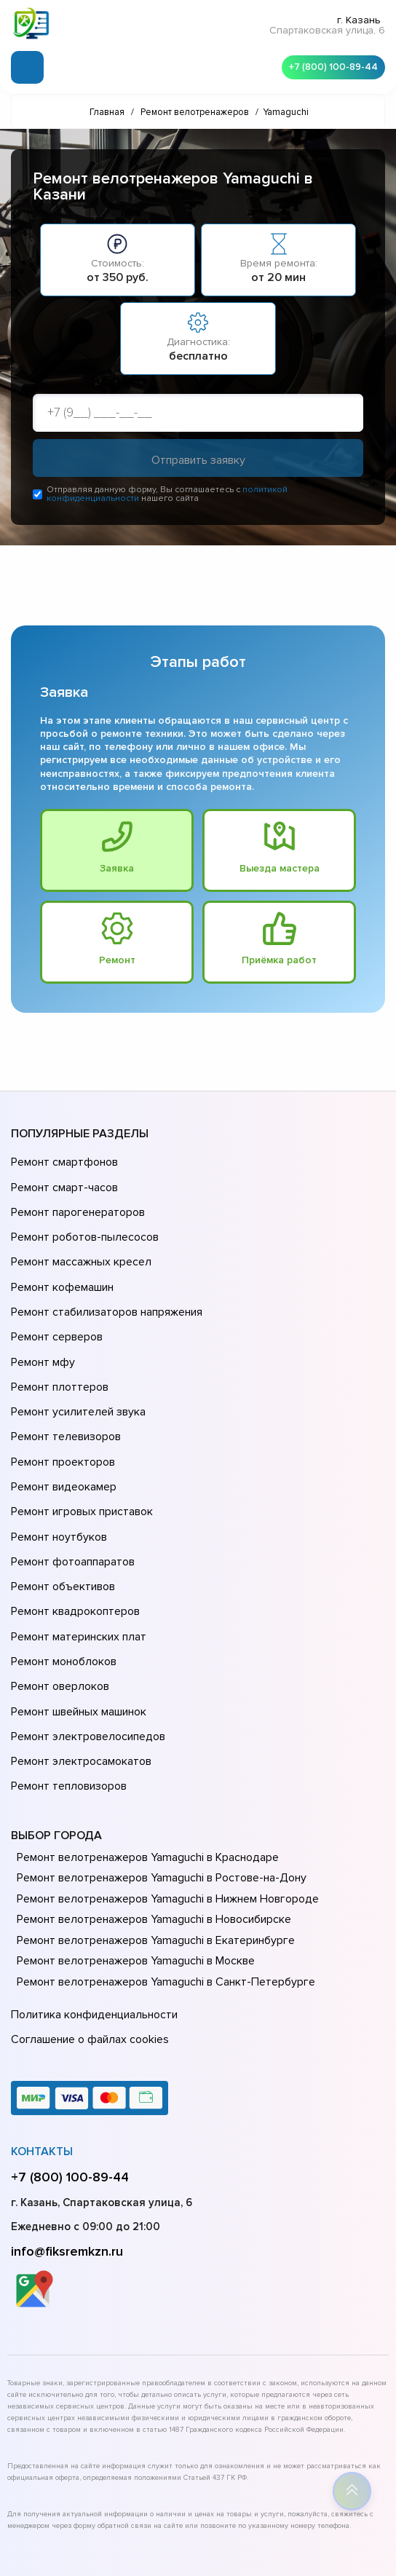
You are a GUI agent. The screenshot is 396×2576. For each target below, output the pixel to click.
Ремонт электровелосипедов (85, 1630)
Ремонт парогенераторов (76, 1202)
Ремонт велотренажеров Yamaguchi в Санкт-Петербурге (160, 1864)
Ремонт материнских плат (75, 1549)
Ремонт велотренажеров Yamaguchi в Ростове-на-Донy (157, 1760)
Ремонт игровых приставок (79, 1447)
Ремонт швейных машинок (76, 1610)
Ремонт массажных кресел (78, 1243)
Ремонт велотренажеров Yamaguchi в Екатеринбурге (151, 1823)
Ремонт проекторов (61, 1406)
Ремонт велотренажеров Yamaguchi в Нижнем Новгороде (163, 1781)
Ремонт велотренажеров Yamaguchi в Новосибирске (150, 1802)
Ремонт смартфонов (62, 1162)
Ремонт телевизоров (64, 1386)
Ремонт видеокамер (61, 1427)
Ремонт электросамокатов (78, 1651)
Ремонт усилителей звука (75, 1365)
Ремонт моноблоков (61, 1569)
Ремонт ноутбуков (56, 1467)
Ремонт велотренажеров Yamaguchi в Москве (132, 1843)
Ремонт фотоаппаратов (71, 1488)
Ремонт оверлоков (58, 1590)
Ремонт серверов (55, 1304)
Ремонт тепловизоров (67, 1671)
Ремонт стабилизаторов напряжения (104, 1284)
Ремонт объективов (61, 1508)
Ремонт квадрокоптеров (73, 1529)
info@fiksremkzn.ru (67, 2125)
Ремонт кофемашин (60, 1264)
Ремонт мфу (41, 1325)
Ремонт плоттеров (57, 1345)
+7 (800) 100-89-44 (330, 66)
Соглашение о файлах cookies (87, 1915)
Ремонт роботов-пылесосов (82, 1223)
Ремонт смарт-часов (62, 1182)
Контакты (42, 2025)
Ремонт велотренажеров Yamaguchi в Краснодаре (144, 1740)
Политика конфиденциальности (91, 1895)
